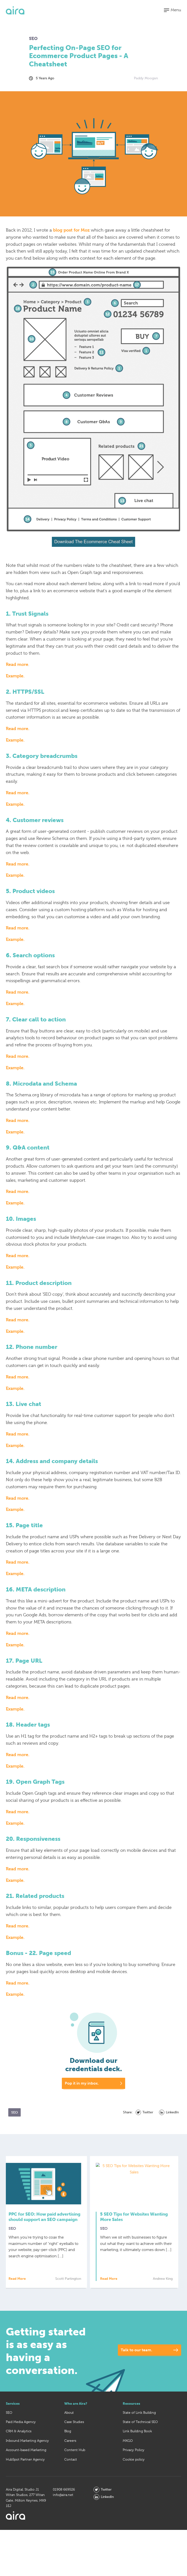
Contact (70, 2459)
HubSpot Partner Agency (25, 2459)
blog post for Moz (71, 230)
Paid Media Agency (21, 2422)
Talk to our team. (136, 2350)
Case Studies (74, 2422)
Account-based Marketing (26, 2450)
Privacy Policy (133, 2450)
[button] (172, 10)
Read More (27, 2279)
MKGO (128, 2441)
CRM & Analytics (18, 2431)
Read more (17, 664)
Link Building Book (137, 2431)
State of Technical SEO (140, 2422)
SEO (9, 2412)
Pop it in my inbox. (82, 2083)
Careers (70, 2441)
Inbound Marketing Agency (27, 2441)
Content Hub (74, 2450)
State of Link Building (139, 2412)
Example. (15, 675)
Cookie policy (134, 2459)
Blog (67, 2431)
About (69, 2412)
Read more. (17, 728)
